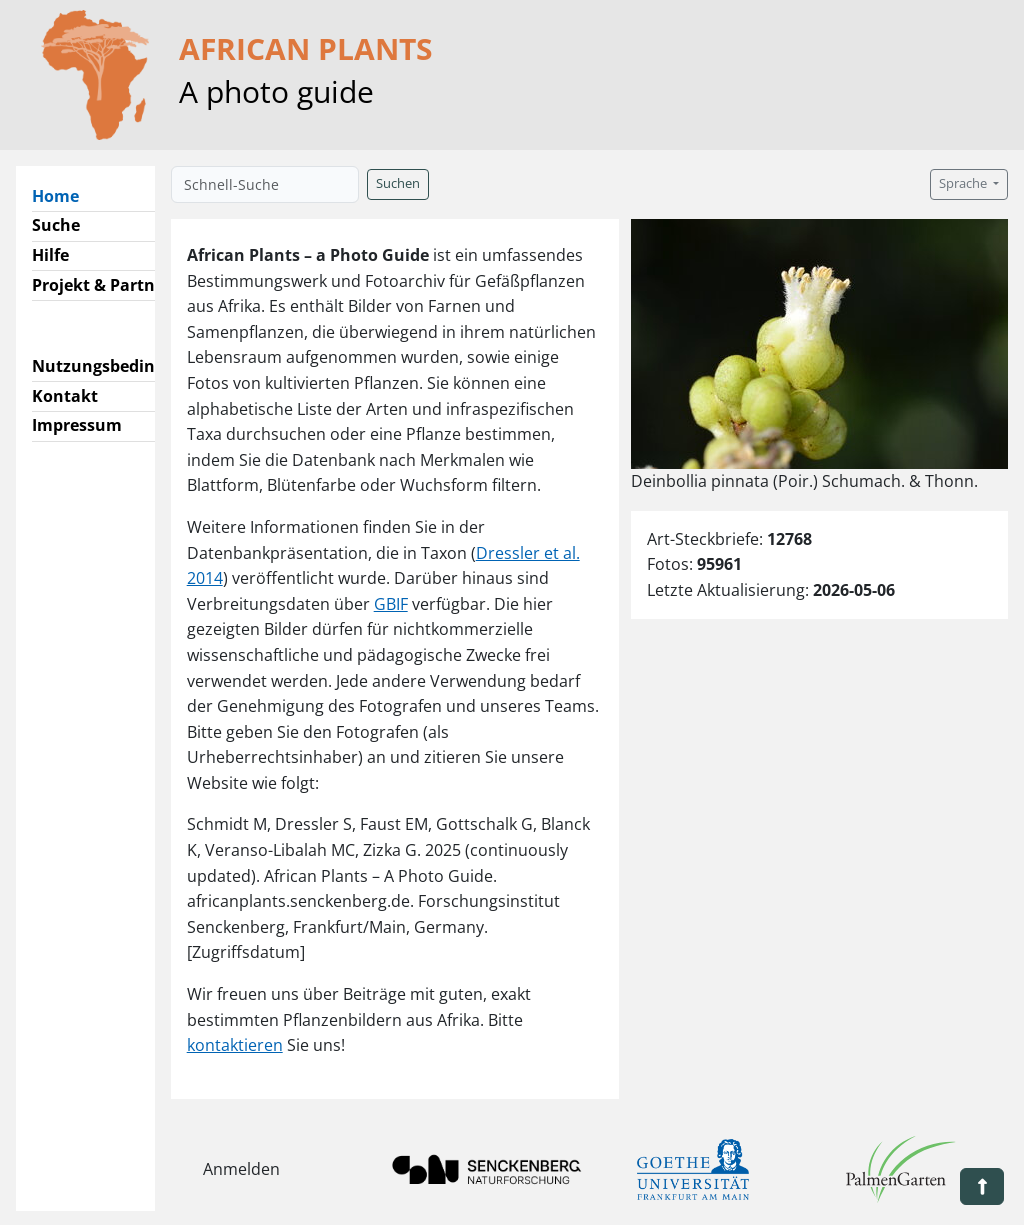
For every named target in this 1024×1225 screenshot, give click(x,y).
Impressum (77, 425)
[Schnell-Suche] (265, 184)
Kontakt (65, 396)
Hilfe (50, 255)
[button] (982, 1186)
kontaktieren (235, 1045)
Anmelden (241, 1169)
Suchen (398, 183)
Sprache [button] (964, 183)
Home (63, 195)
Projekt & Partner (101, 285)
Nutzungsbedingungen (123, 366)
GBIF (391, 604)
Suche (56, 225)
